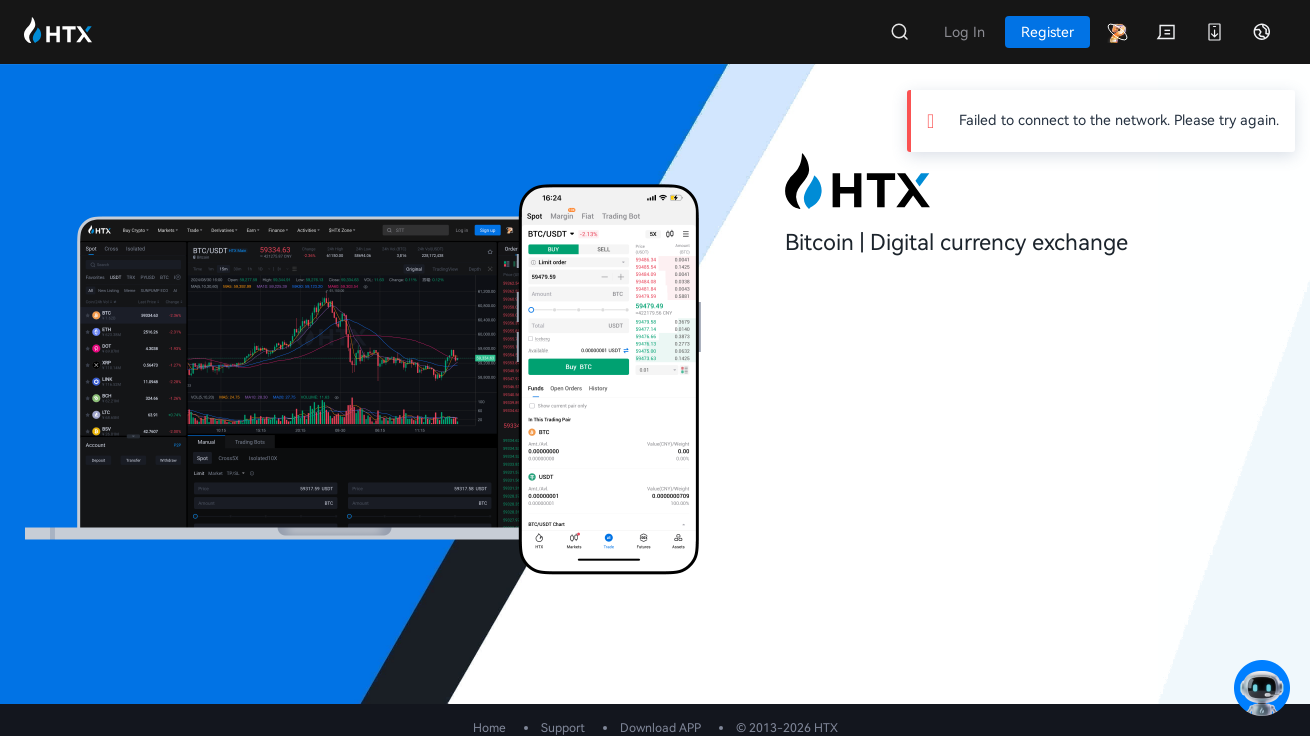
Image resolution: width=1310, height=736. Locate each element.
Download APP (660, 728)
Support (563, 728)
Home (489, 728)
